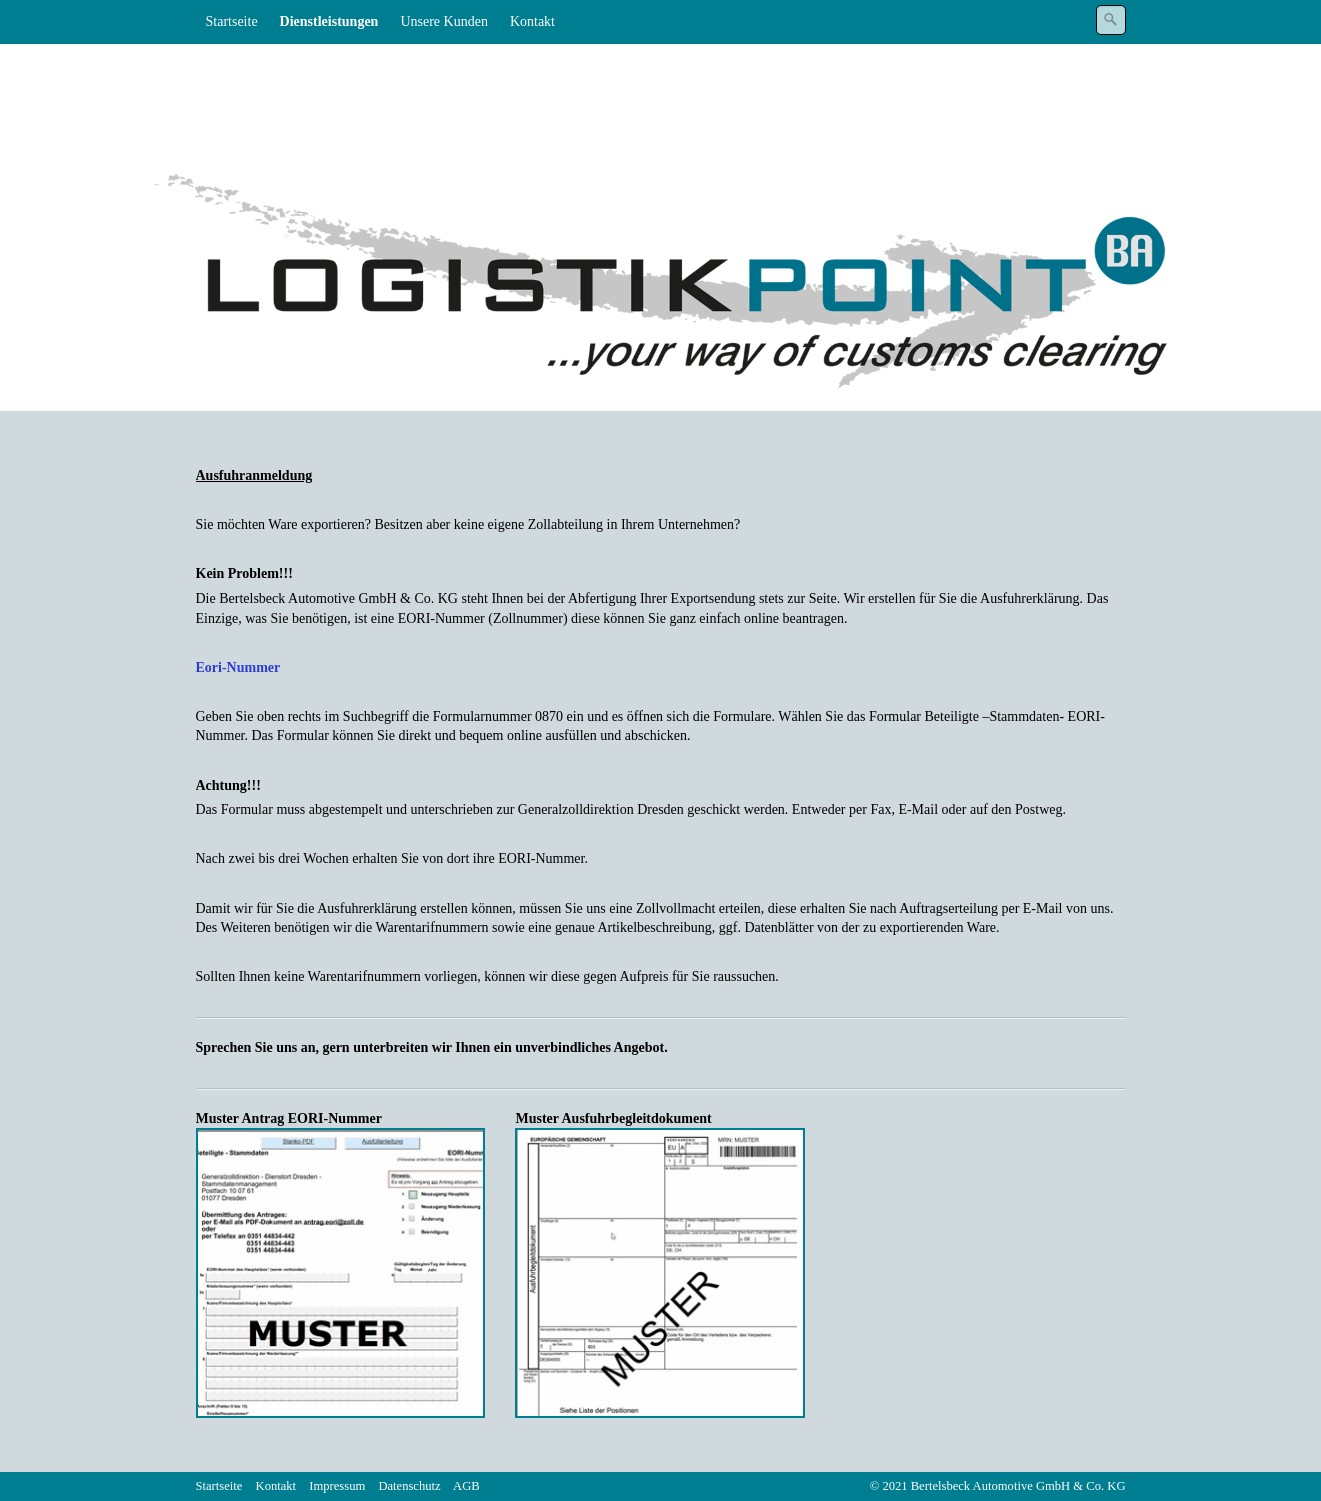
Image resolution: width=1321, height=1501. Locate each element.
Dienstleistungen (329, 21)
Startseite (232, 21)
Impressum (337, 1486)
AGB (466, 1486)
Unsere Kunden (443, 21)
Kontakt (532, 21)
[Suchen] (1111, 20)
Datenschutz (409, 1486)
